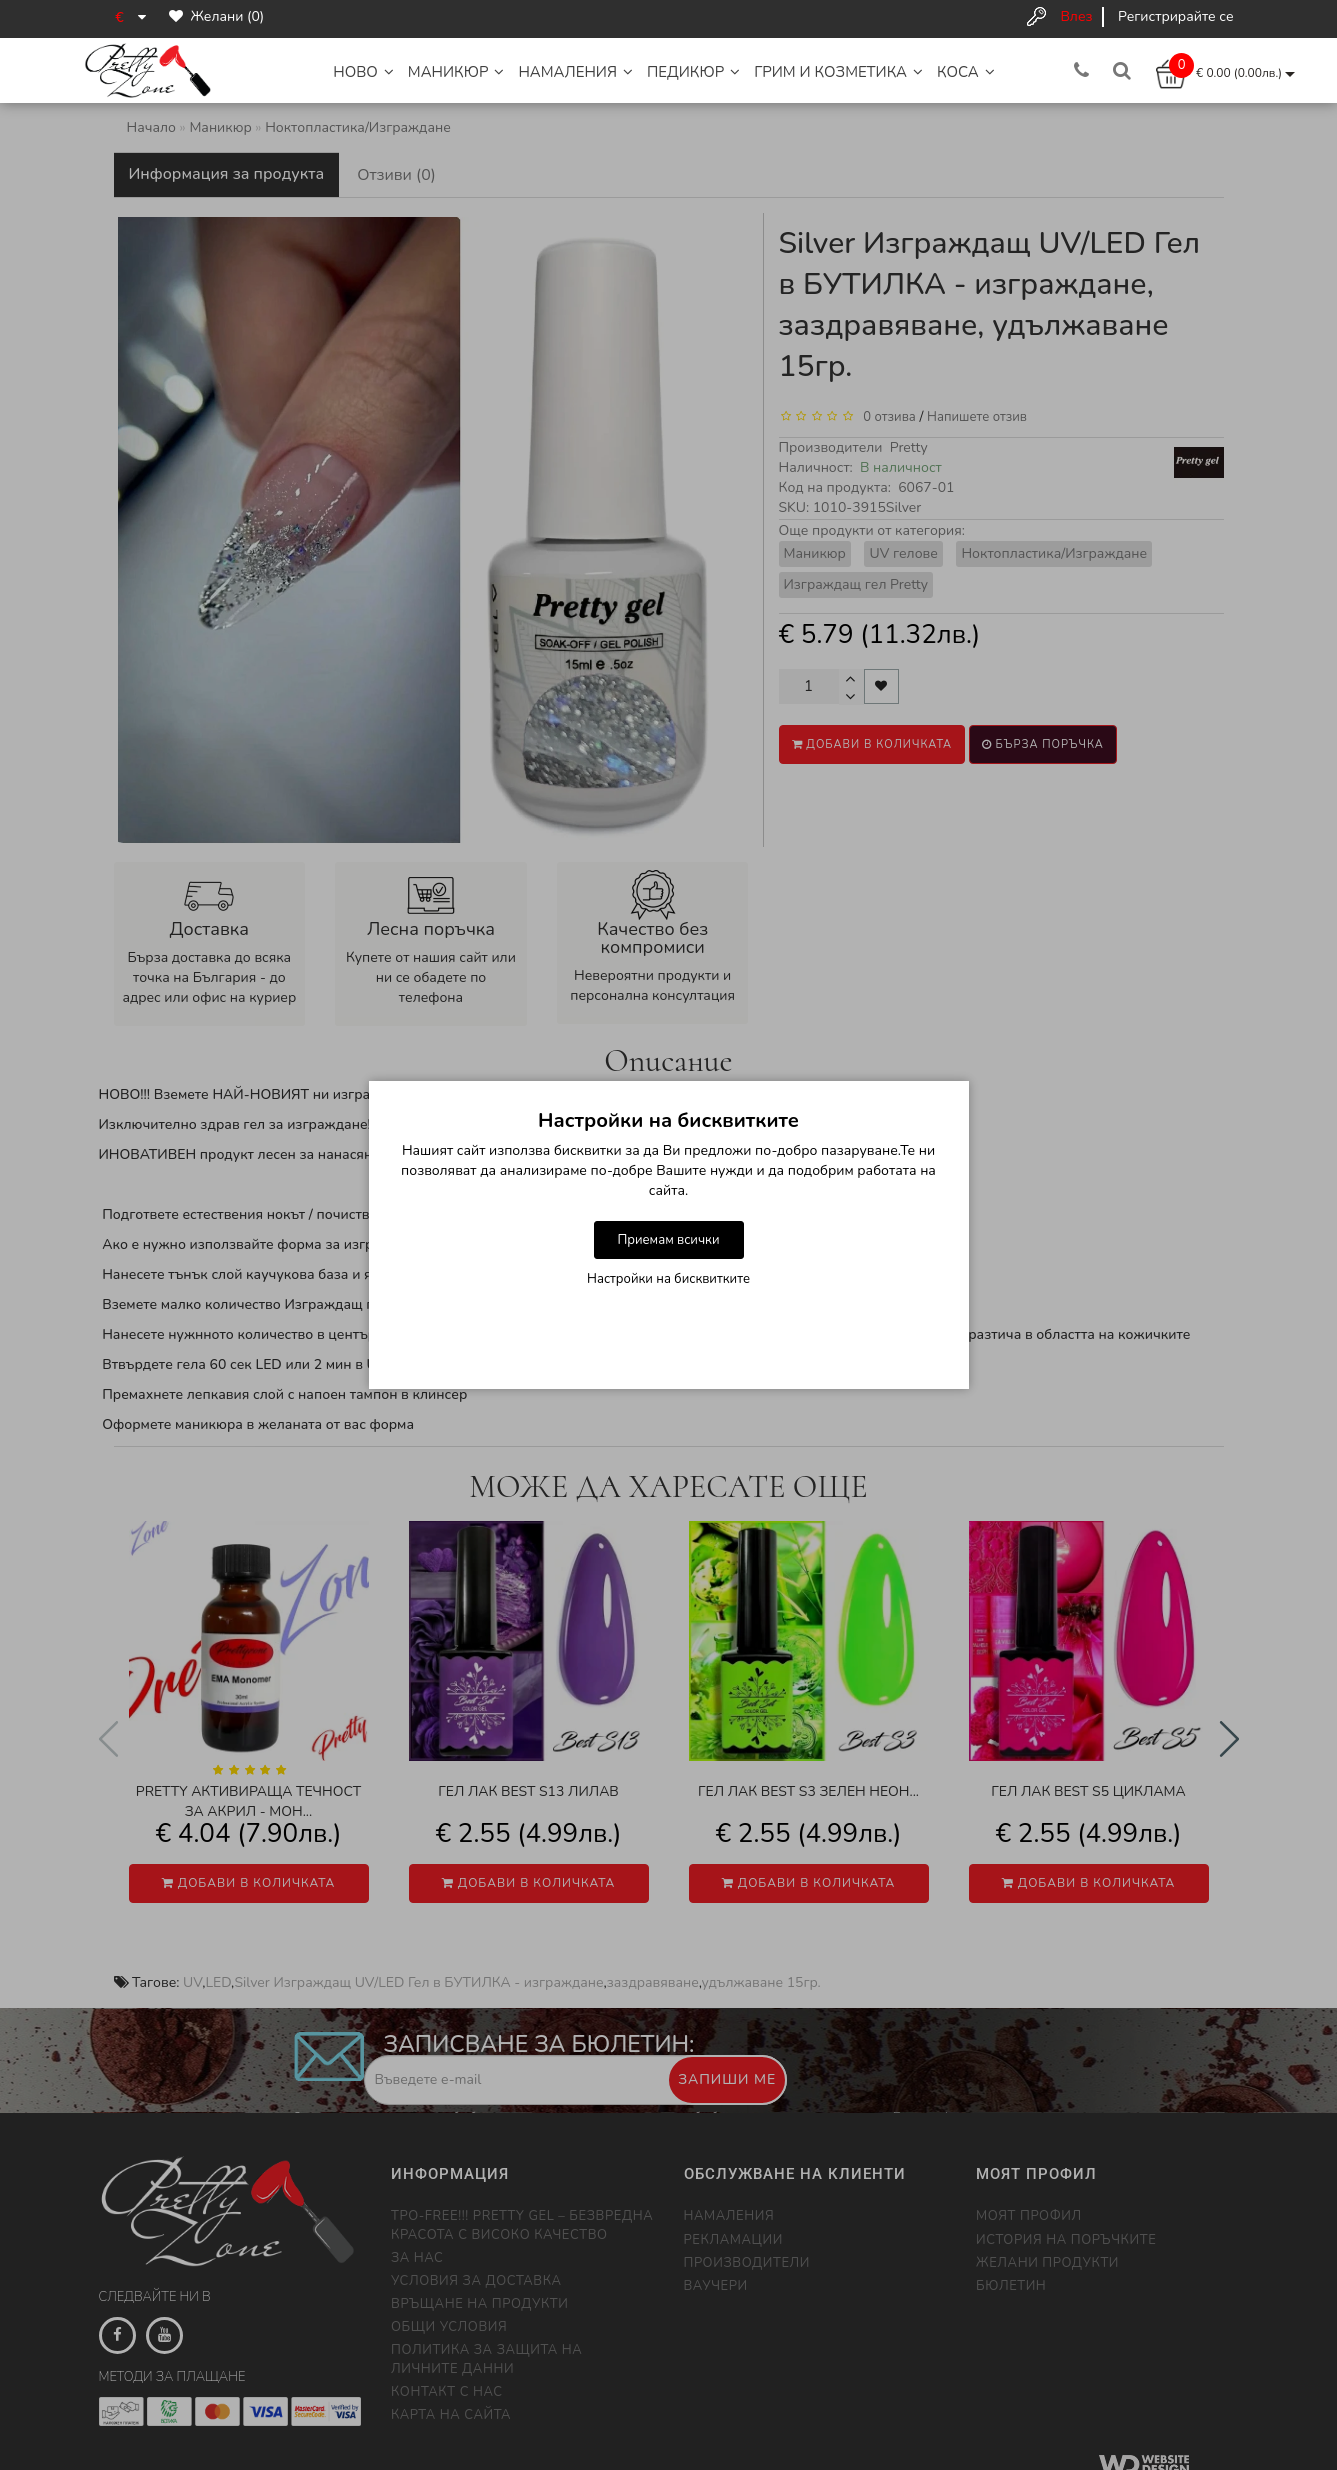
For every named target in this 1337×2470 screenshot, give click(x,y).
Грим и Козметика (838, 72)
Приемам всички (668, 1240)
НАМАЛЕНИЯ (575, 72)
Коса (966, 72)
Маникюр (456, 72)
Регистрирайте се (1175, 16)
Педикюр (693, 72)
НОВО (363, 72)
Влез (1076, 16)
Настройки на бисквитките (668, 1279)
